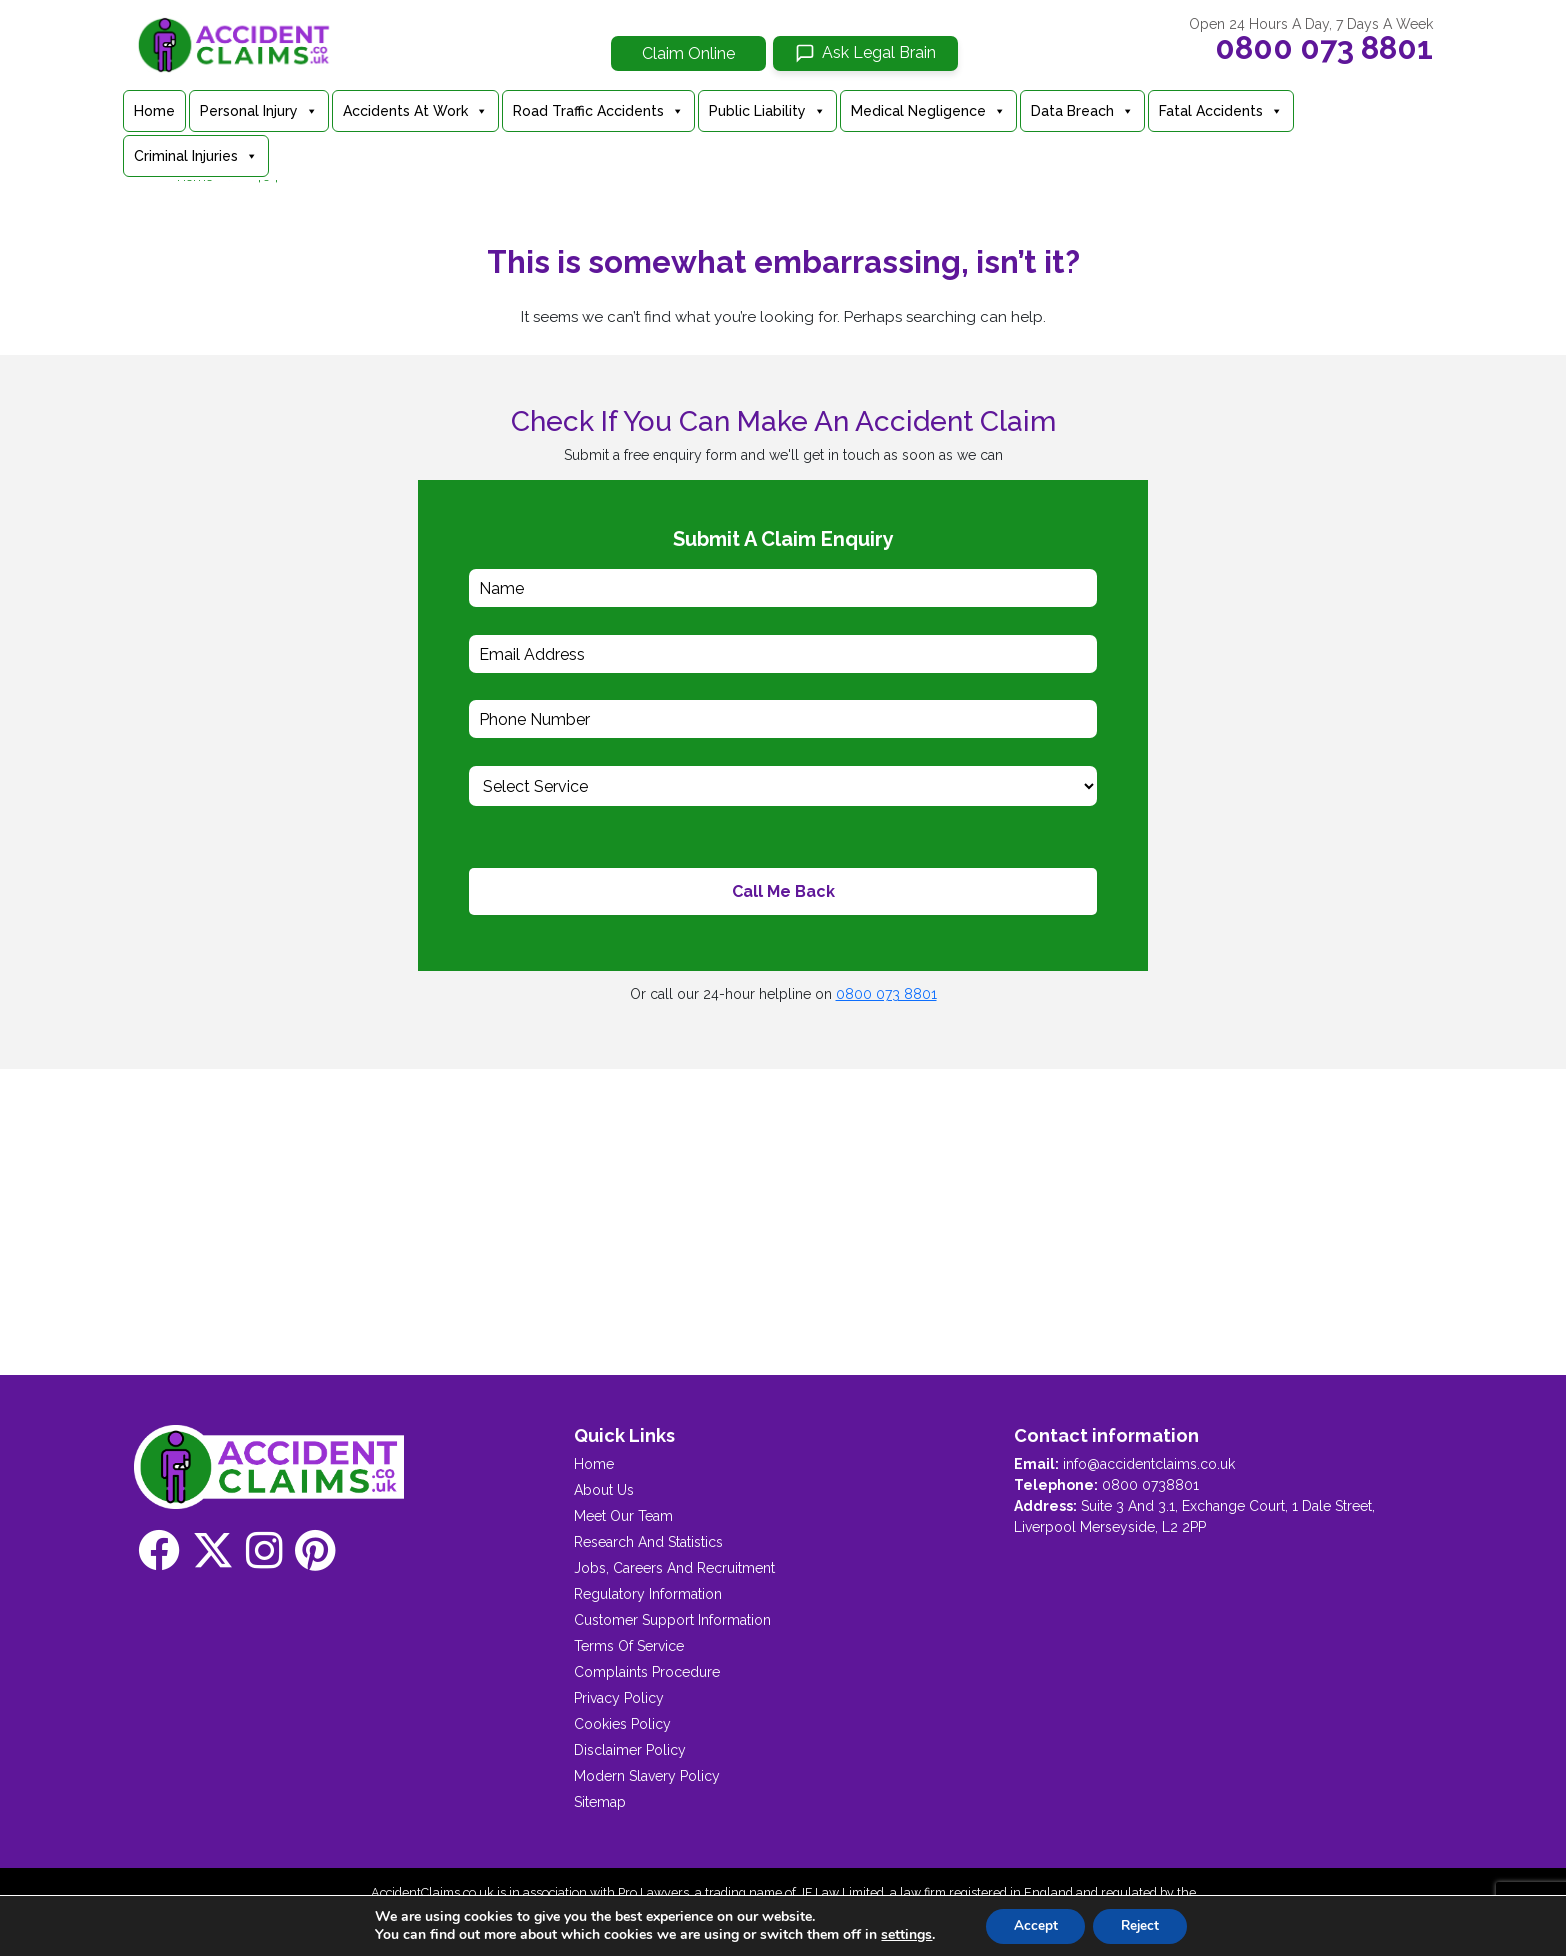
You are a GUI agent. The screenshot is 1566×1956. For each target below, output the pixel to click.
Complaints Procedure (647, 1672)
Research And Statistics (648, 1542)
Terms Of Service (629, 1646)
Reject (1142, 1924)
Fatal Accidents (1221, 111)
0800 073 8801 (1324, 48)
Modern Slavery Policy (647, 1776)
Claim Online (688, 53)
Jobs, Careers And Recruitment (674, 1568)
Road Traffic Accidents (598, 111)
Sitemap (600, 1802)
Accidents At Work (415, 111)
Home (154, 111)
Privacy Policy (619, 1698)
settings (901, 1934)
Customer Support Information (672, 1620)
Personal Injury (259, 111)
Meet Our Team (623, 1516)
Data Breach (1082, 111)
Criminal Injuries (196, 156)
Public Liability (767, 111)
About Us (604, 1490)
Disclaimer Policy (630, 1750)
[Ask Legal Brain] (865, 53)
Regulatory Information (648, 1594)
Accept (1032, 1924)
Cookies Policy (622, 1724)
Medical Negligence (928, 111)
